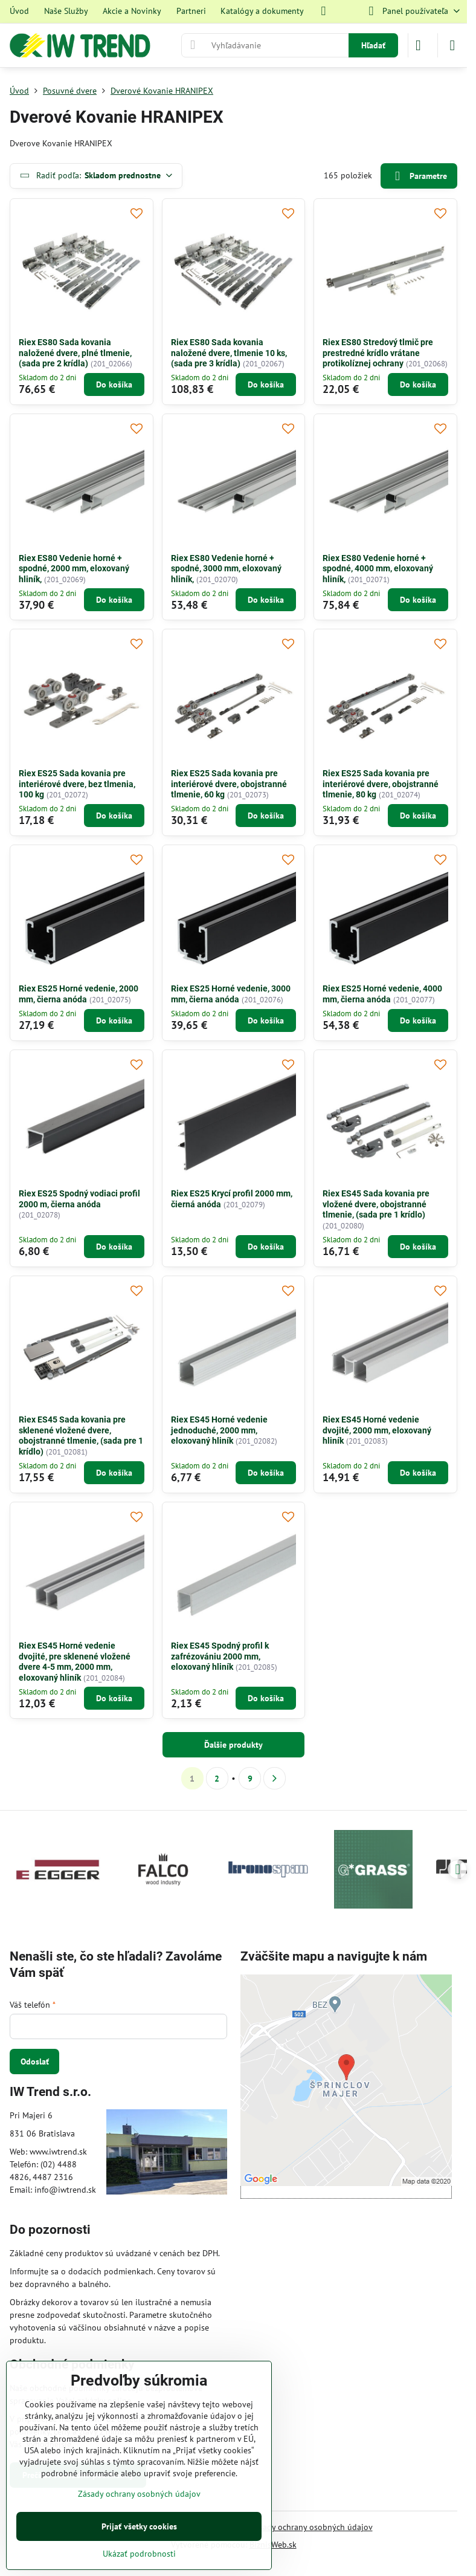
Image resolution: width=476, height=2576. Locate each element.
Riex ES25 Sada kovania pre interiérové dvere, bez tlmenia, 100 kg (77, 783)
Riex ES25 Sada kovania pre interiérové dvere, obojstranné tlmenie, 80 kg (381, 783)
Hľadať (373, 45)
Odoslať (35, 2061)
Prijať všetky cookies (139, 2526)
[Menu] (452, 45)
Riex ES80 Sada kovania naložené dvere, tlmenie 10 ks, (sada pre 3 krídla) (229, 352)
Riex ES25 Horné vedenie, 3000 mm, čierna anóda (231, 994)
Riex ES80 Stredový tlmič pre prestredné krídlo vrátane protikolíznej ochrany (378, 352)
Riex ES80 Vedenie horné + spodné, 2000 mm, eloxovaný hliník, (74, 568)
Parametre (418, 176)
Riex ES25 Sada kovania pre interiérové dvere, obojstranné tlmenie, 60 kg (229, 783)
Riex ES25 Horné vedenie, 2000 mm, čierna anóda (78, 994)
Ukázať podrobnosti (139, 2553)
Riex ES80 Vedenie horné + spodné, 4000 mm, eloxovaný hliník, (378, 568)
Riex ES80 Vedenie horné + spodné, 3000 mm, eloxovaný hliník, (226, 568)
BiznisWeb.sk (273, 2544)
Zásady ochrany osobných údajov (311, 2527)
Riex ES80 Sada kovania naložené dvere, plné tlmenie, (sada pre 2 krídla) (75, 352)
